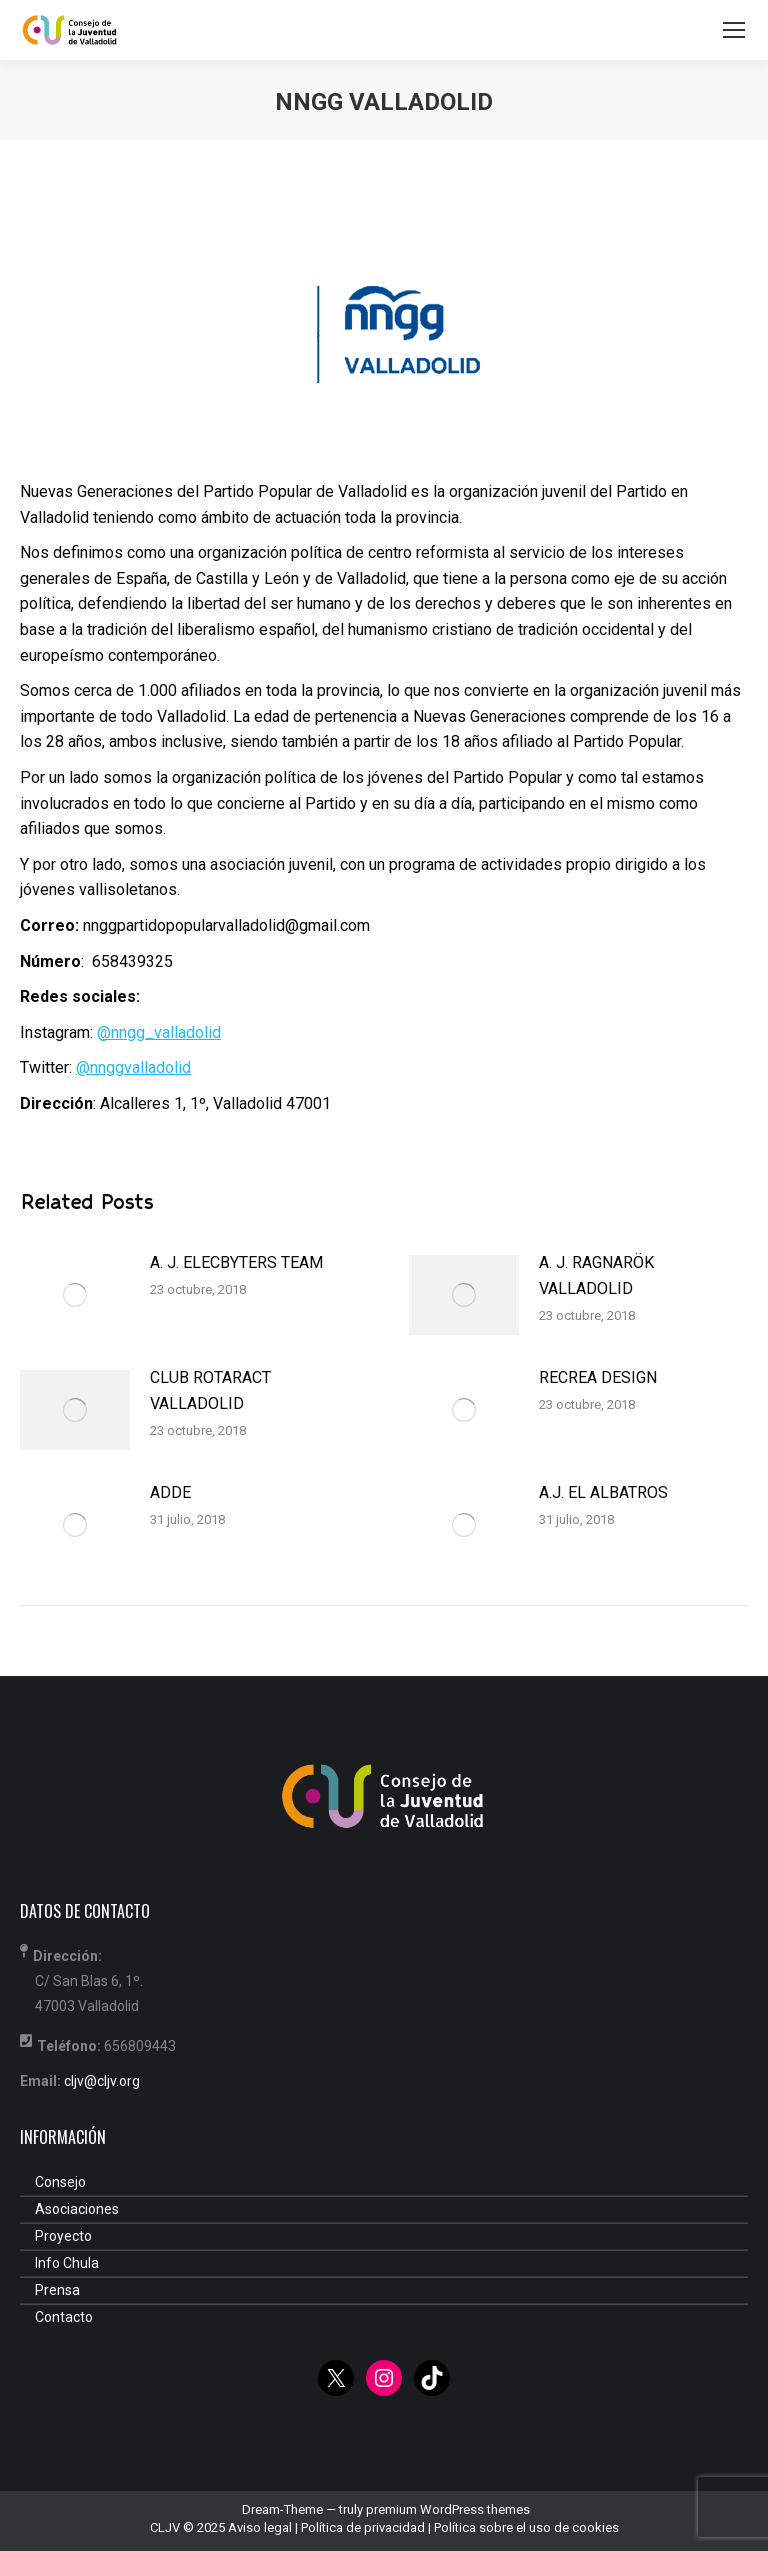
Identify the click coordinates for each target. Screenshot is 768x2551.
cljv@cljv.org (102, 2081)
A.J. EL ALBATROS (603, 1492)
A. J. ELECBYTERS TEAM (236, 1262)
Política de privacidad (363, 2527)
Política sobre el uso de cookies (526, 2527)
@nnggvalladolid (133, 1067)
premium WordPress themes (448, 2509)
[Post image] (75, 1295)
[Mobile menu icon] (734, 30)
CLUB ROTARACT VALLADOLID (210, 1390)
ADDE (170, 1492)
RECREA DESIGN (598, 1377)
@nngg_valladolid (159, 1032)
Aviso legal (260, 2527)
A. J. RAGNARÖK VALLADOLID (596, 1275)
